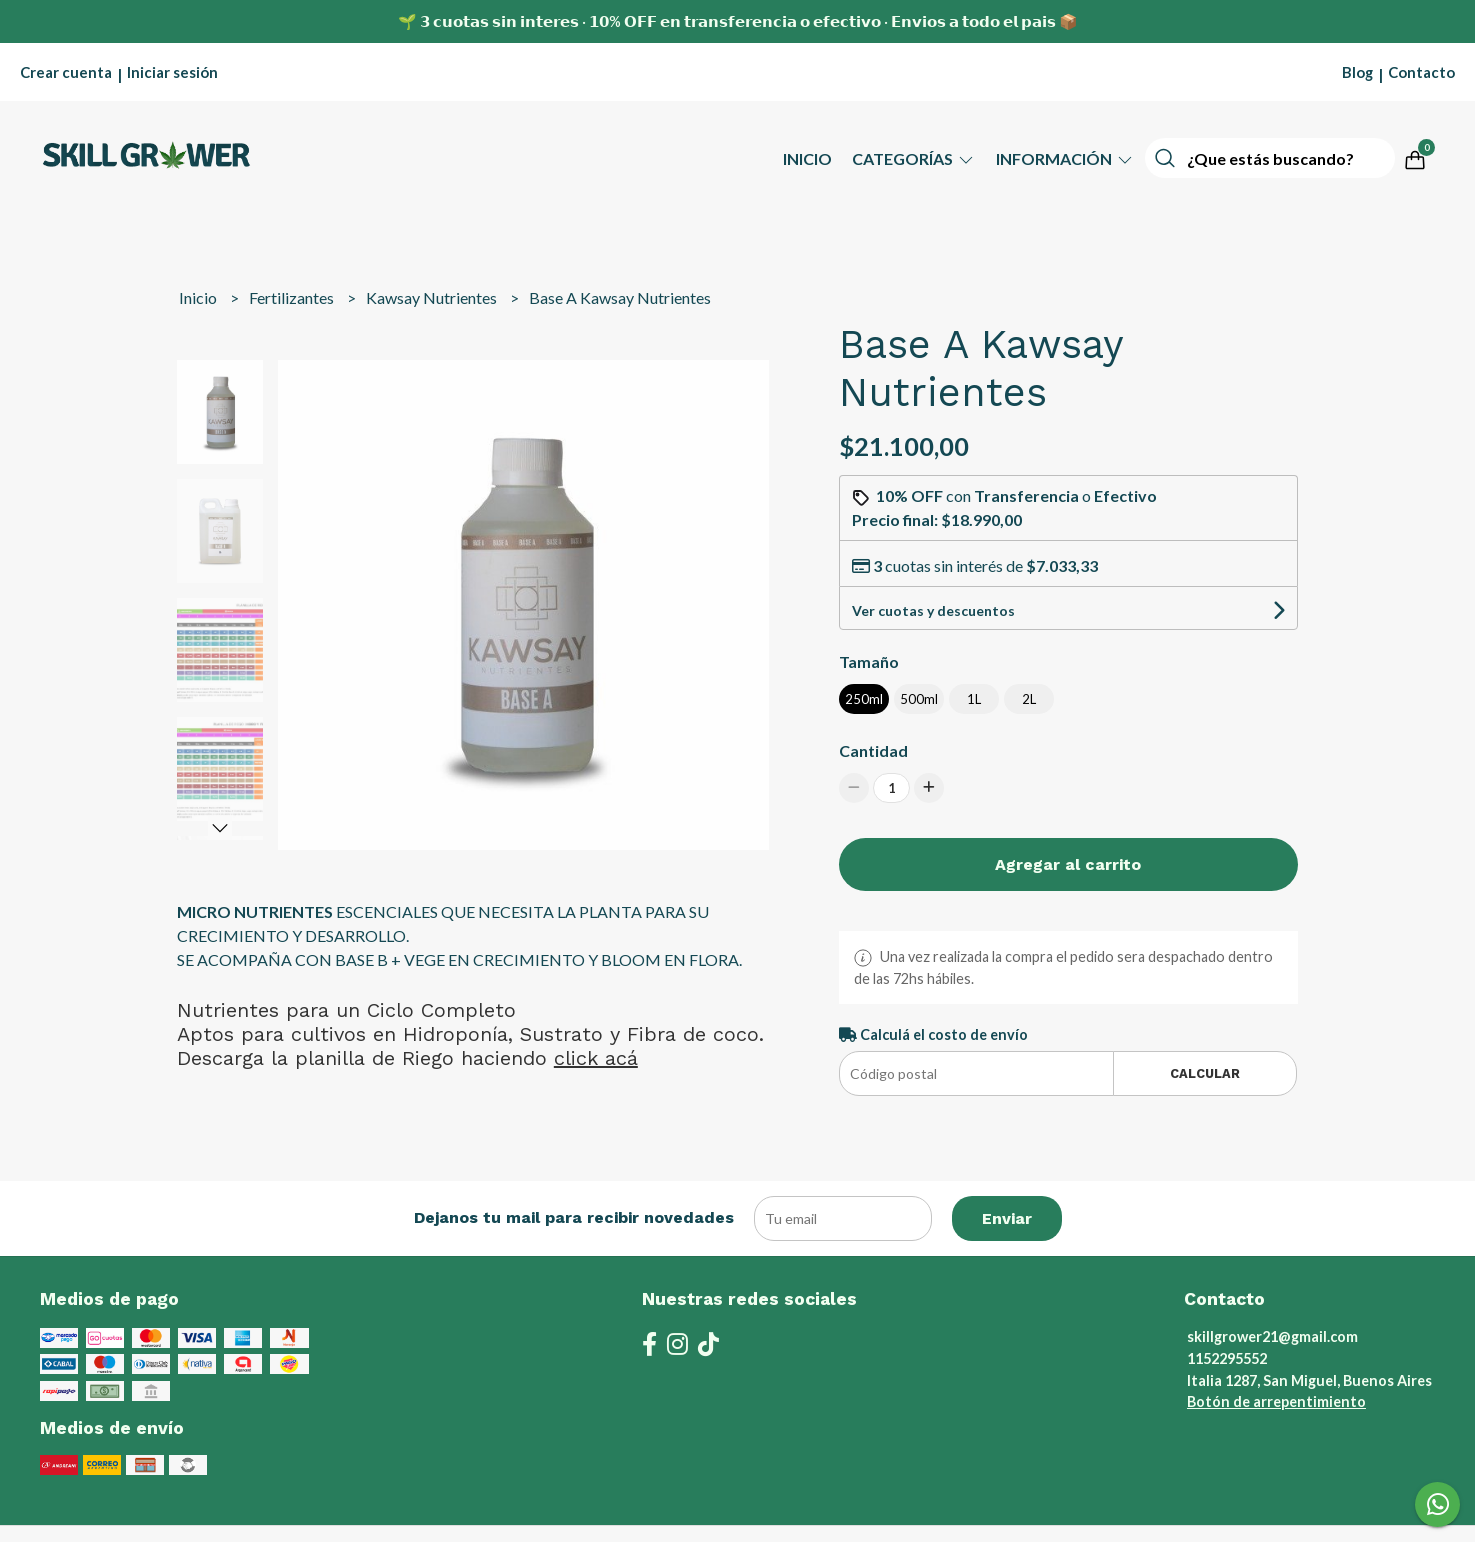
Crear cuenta (66, 72)
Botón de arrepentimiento (1276, 1401)
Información (1065, 158)
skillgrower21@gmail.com (1272, 1336)
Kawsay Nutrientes (433, 297)
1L (974, 699)
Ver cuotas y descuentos (933, 610)
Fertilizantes (293, 297)
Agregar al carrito (1068, 864)
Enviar (1007, 1218)
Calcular (1205, 1073)
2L (1029, 699)
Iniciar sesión (172, 72)
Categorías (914, 158)
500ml (919, 699)
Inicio (807, 158)
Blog (1357, 72)
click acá (596, 1058)
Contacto (1421, 72)
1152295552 (1227, 1358)
